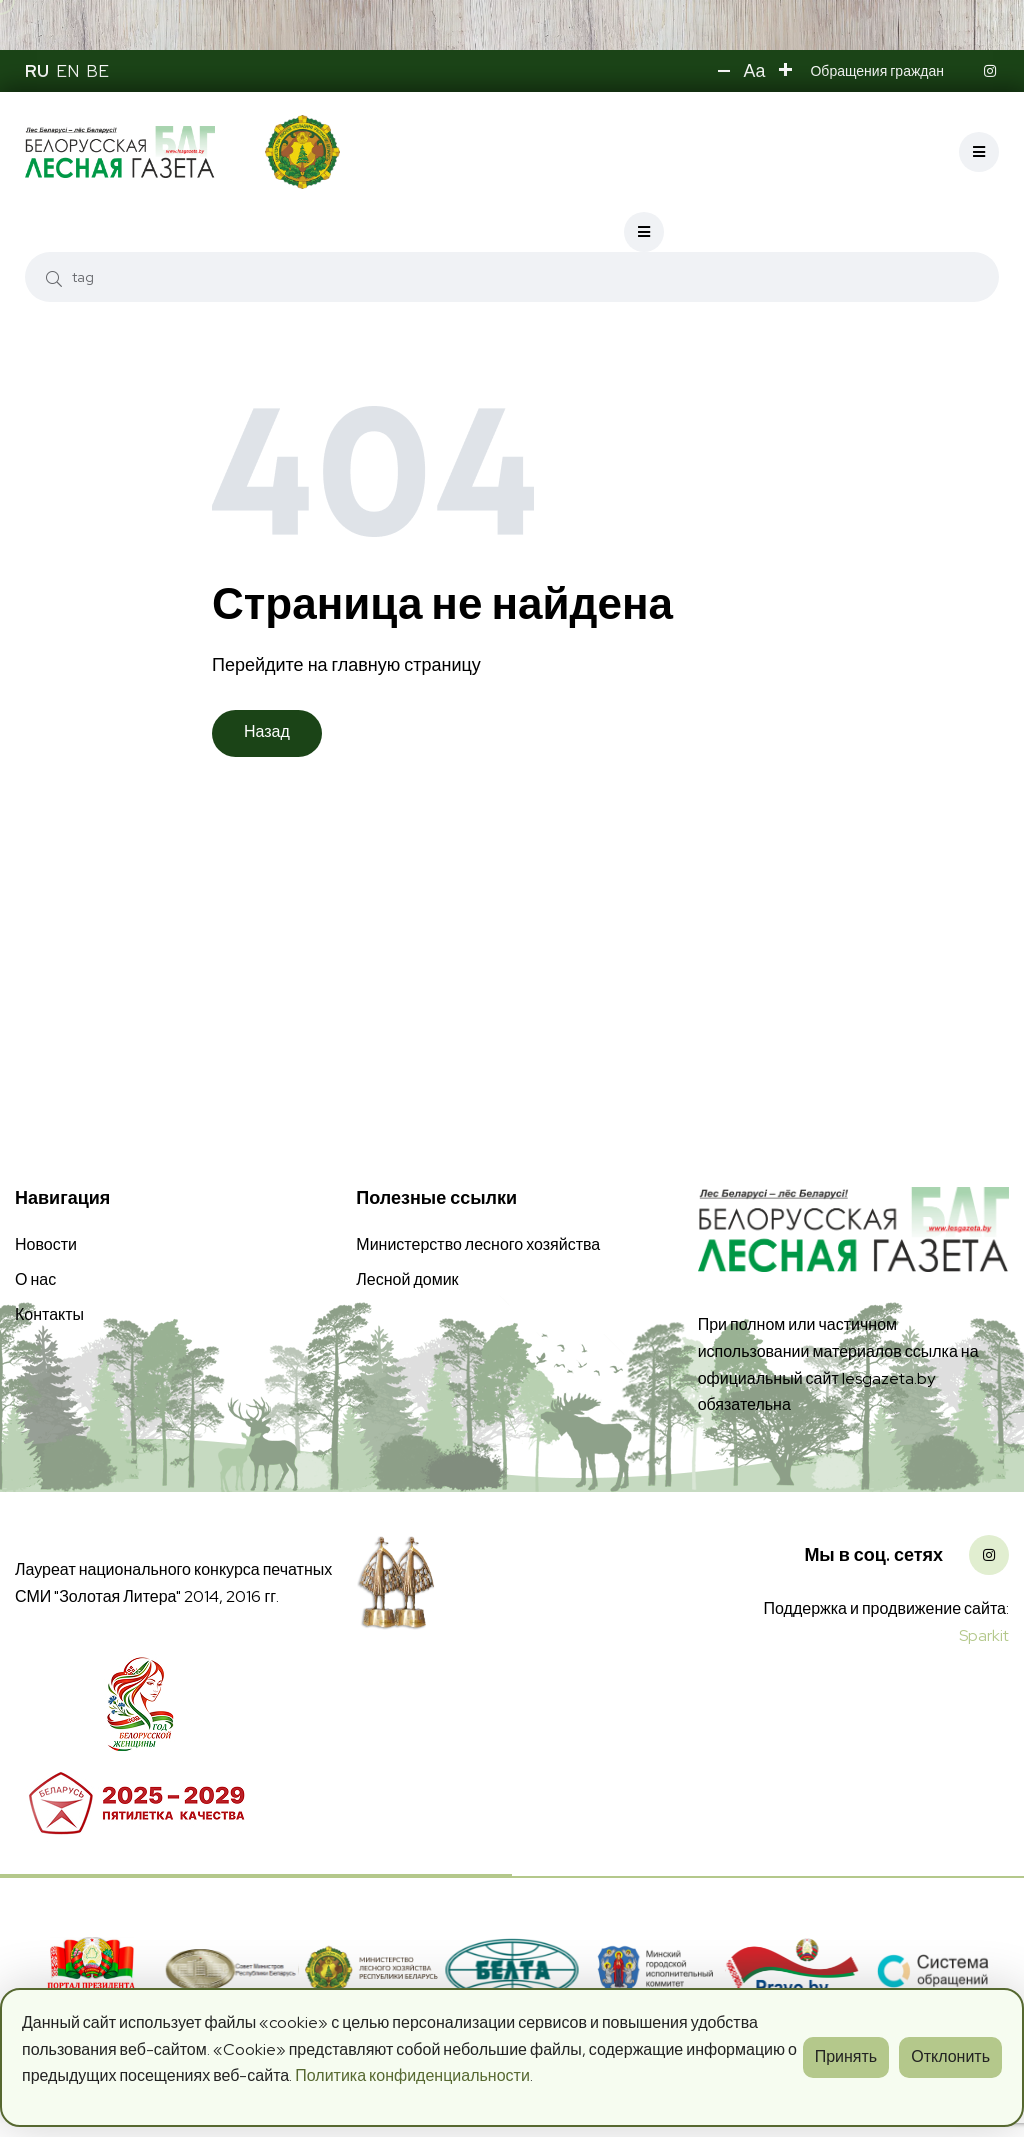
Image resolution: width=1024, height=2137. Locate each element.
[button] (723, 71)
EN (67, 71)
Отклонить (950, 2056)
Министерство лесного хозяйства (478, 1239)
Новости (46, 1239)
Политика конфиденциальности (412, 2075)
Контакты (49, 1309)
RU (37, 71)
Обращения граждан (877, 71)
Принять (846, 2056)
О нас (35, 1274)
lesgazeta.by (888, 1373)
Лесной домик (407, 1274)
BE (97, 71)
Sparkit (984, 1631)
